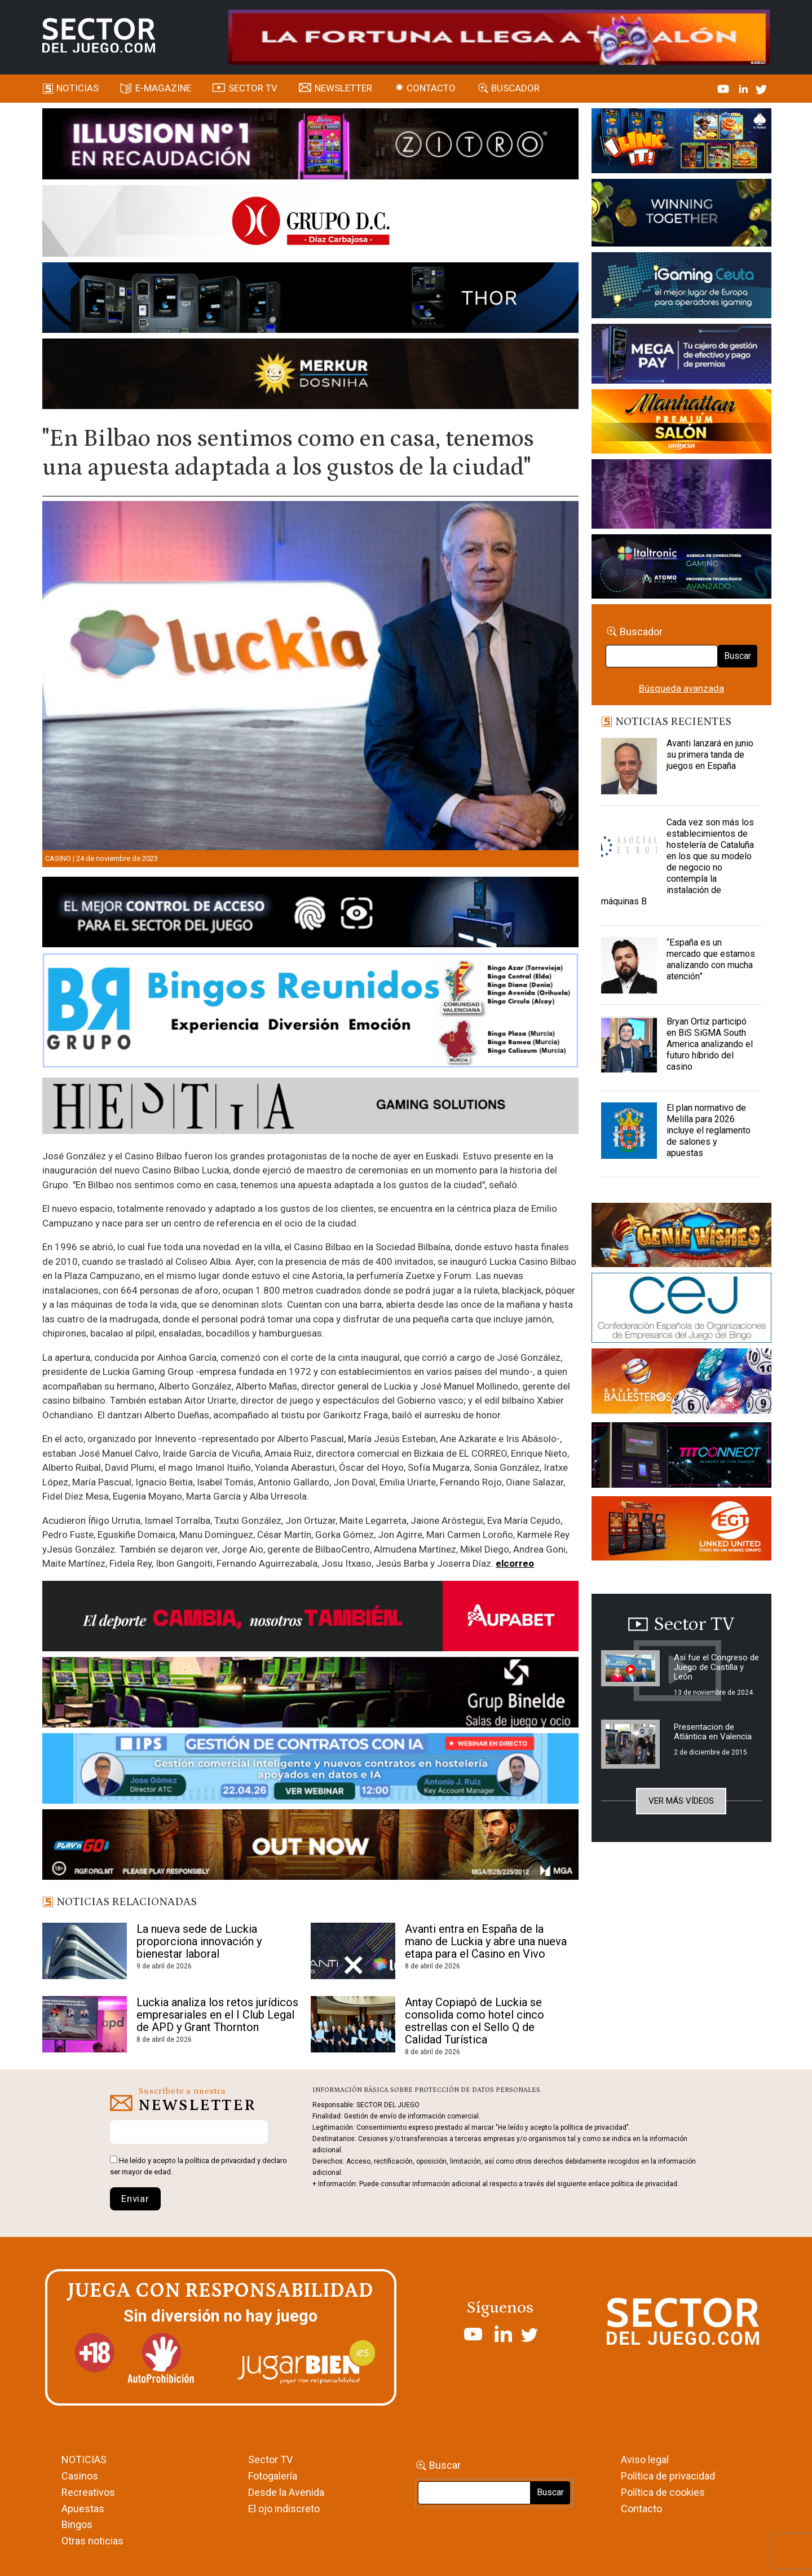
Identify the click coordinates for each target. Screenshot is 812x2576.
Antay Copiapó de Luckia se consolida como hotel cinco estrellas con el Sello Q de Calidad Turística (474, 2021)
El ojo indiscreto (284, 2509)
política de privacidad (220, 2160)
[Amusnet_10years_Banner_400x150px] (681, 215)
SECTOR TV (252, 88)
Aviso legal (645, 2459)
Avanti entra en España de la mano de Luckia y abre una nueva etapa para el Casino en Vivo (486, 1941)
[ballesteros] (681, 1384)
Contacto (431, 88)
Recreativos (88, 2492)
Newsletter (343, 88)
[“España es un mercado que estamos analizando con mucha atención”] (629, 965)
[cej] (681, 1310)
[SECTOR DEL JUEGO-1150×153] (310, 222)
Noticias (77, 88)
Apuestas (82, 2509)
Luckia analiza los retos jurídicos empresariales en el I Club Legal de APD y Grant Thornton (217, 2014)
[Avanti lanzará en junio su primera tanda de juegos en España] (629, 766)
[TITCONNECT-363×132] (681, 1456)
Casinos (79, 2476)
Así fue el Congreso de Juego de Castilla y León (716, 1667)
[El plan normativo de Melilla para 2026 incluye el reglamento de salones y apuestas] (629, 1130)
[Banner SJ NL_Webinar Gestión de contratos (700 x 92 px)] (310, 1770)
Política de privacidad (668, 2476)
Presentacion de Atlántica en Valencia (713, 1732)
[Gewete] (681, 496)
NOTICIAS (84, 2459)
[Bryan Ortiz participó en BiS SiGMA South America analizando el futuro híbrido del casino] (629, 1044)
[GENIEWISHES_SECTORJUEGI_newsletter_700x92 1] (310, 375)
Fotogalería (272, 2476)
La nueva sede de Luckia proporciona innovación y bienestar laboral (199, 1941)
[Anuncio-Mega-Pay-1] (681, 355)
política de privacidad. (645, 2184)
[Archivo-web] (681, 568)
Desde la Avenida (286, 2492)
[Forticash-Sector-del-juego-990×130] (310, 299)
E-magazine (163, 88)
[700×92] (310, 1846)
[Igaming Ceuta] (681, 287)
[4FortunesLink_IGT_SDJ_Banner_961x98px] (499, 36)
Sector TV (270, 2459)
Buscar (737, 655)
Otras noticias (92, 2541)
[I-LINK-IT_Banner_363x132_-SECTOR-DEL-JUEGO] (681, 142)
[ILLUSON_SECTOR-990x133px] (310, 145)
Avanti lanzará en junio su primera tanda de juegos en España (710, 754)
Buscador (515, 88)
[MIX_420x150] (681, 1530)
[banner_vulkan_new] (310, 914)
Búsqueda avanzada (681, 688)
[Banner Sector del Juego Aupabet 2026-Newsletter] (310, 1618)
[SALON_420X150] (681, 423)
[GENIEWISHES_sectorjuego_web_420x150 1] (681, 1237)
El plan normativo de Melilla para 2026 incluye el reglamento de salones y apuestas (709, 1130)
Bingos (76, 2524)
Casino (58, 858)
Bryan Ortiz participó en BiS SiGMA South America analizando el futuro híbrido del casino (710, 1044)
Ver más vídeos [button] (681, 1801)
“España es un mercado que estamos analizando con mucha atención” (711, 959)
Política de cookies (663, 2492)
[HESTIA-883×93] (310, 1107)
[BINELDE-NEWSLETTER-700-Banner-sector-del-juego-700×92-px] (310, 1694)
